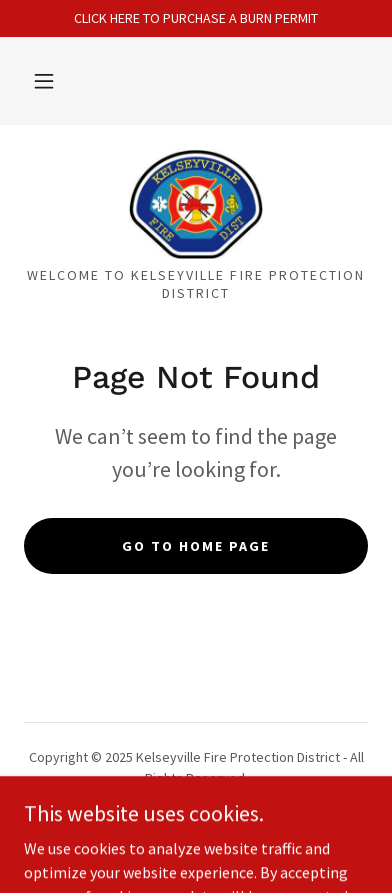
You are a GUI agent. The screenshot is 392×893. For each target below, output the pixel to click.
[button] (44, 81)
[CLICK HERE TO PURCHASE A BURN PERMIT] (196, 18)
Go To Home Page (196, 546)
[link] (195, 204)
